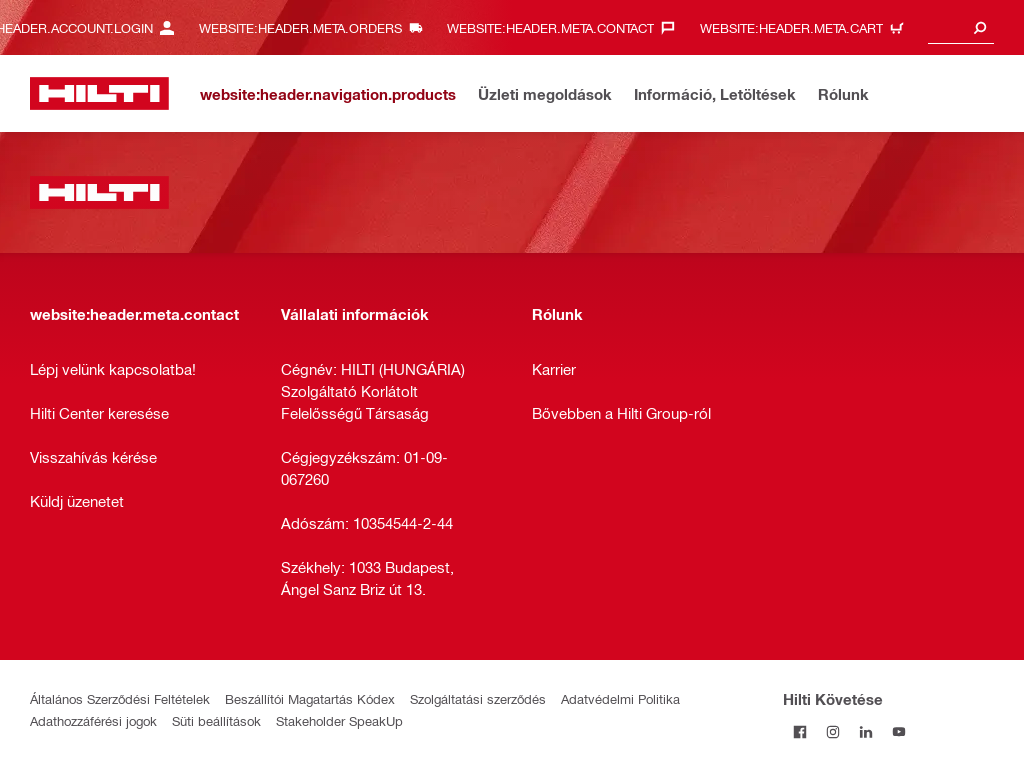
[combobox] (961, 27)
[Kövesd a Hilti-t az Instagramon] (832, 731)
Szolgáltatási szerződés (478, 698)
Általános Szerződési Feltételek (120, 698)
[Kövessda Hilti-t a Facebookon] (799, 731)
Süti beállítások (216, 720)
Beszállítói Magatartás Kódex (310, 698)
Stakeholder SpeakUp (339, 720)
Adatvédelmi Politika (620, 698)
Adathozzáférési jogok (93, 720)
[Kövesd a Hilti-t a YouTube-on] (898, 731)
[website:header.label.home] (99, 93)
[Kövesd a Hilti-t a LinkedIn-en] (865, 731)
